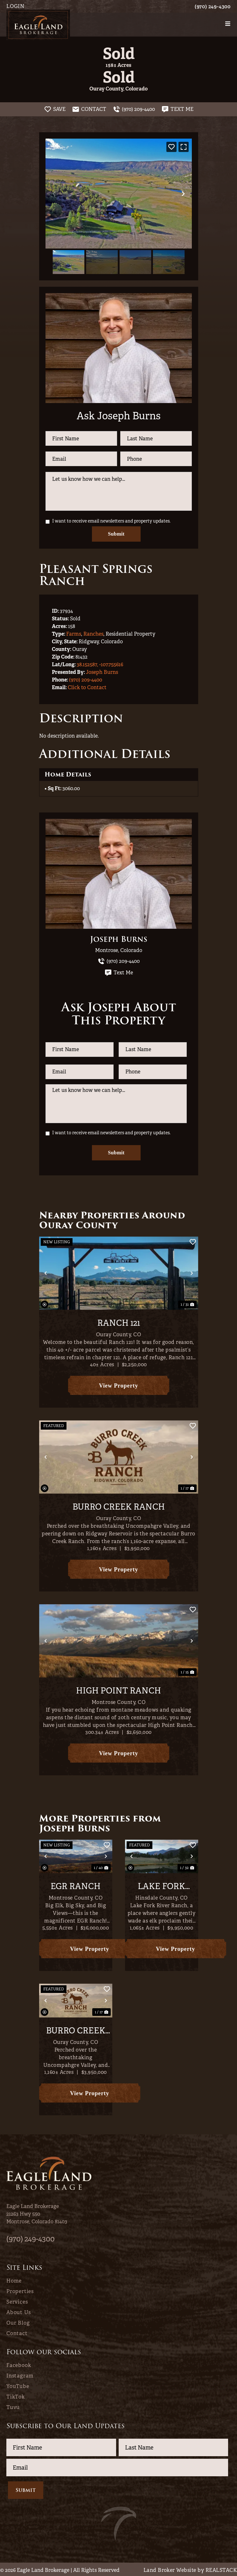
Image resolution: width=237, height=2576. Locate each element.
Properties (20, 2290)
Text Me (118, 972)
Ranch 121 (118, 1322)
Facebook (18, 2364)
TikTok (15, 2395)
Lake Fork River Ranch (161, 1885)
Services (17, 2301)
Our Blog (18, 2322)
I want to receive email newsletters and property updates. (111, 521)
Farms (73, 633)
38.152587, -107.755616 (100, 663)
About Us (18, 2311)
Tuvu (13, 2406)
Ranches (93, 633)
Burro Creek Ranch (119, 1506)
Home (14, 2280)
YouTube (17, 2385)
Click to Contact (87, 686)
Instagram (20, 2374)
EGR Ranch (76, 1885)
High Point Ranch (118, 1689)
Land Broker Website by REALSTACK (190, 2568)
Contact (17, 2332)
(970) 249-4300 (213, 6)
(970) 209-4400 (85, 679)
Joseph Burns (102, 671)
